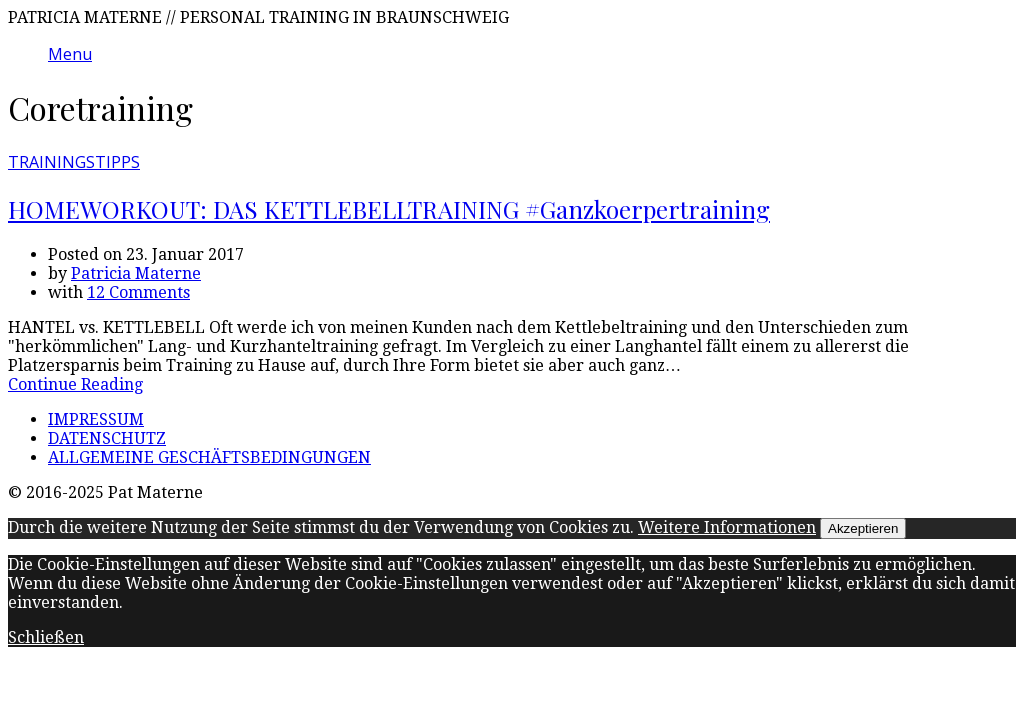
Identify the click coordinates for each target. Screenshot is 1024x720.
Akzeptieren (863, 528)
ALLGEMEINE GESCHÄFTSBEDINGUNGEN (209, 457)
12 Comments (138, 292)
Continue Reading (75, 384)
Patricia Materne (136, 273)
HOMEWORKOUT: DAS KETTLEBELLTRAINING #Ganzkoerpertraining (389, 209)
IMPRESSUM (96, 419)
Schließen (46, 637)
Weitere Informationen (727, 527)
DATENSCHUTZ (107, 438)
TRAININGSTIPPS (74, 162)
